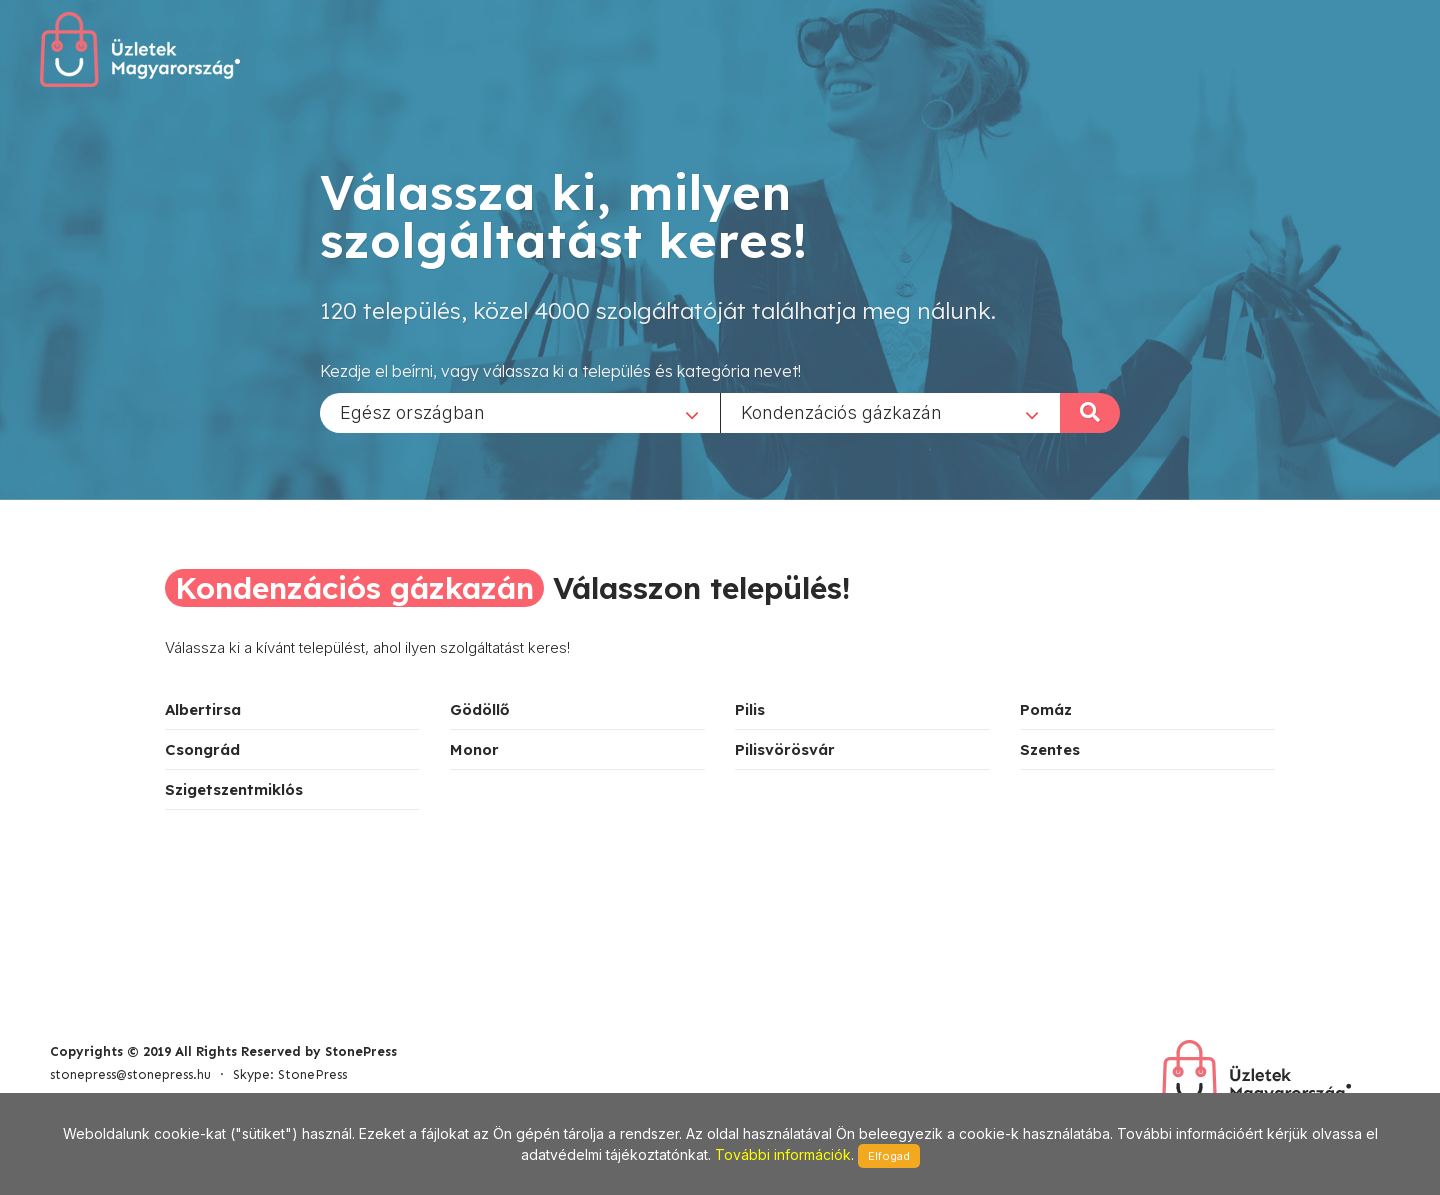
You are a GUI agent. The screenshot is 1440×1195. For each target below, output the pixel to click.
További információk (783, 1154)
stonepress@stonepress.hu (130, 1074)
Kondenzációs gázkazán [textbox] (841, 411)
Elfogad (889, 1156)
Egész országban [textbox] (412, 411)
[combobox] (520, 412)
